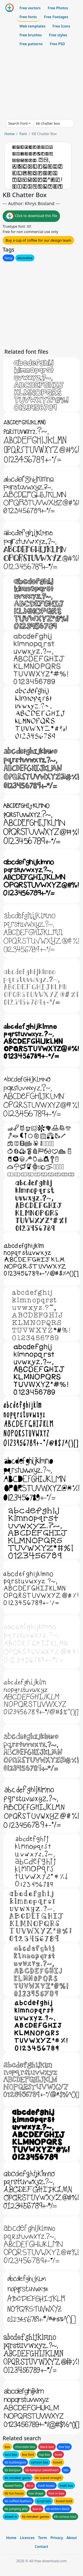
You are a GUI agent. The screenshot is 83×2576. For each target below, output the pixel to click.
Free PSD (57, 43)
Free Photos (58, 8)
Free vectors (30, 8)
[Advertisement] (41, 84)
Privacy (56, 2537)
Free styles (58, 35)
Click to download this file (31, 216)
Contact (41, 2546)
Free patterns (31, 43)
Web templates (32, 26)
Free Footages (56, 16)
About (71, 2537)
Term (42, 2537)
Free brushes (30, 35)
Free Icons (61, 26)
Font (23, 133)
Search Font (18, 123)
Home (9, 133)
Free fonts (28, 16)
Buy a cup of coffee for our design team (38, 240)
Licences (27, 2537)
